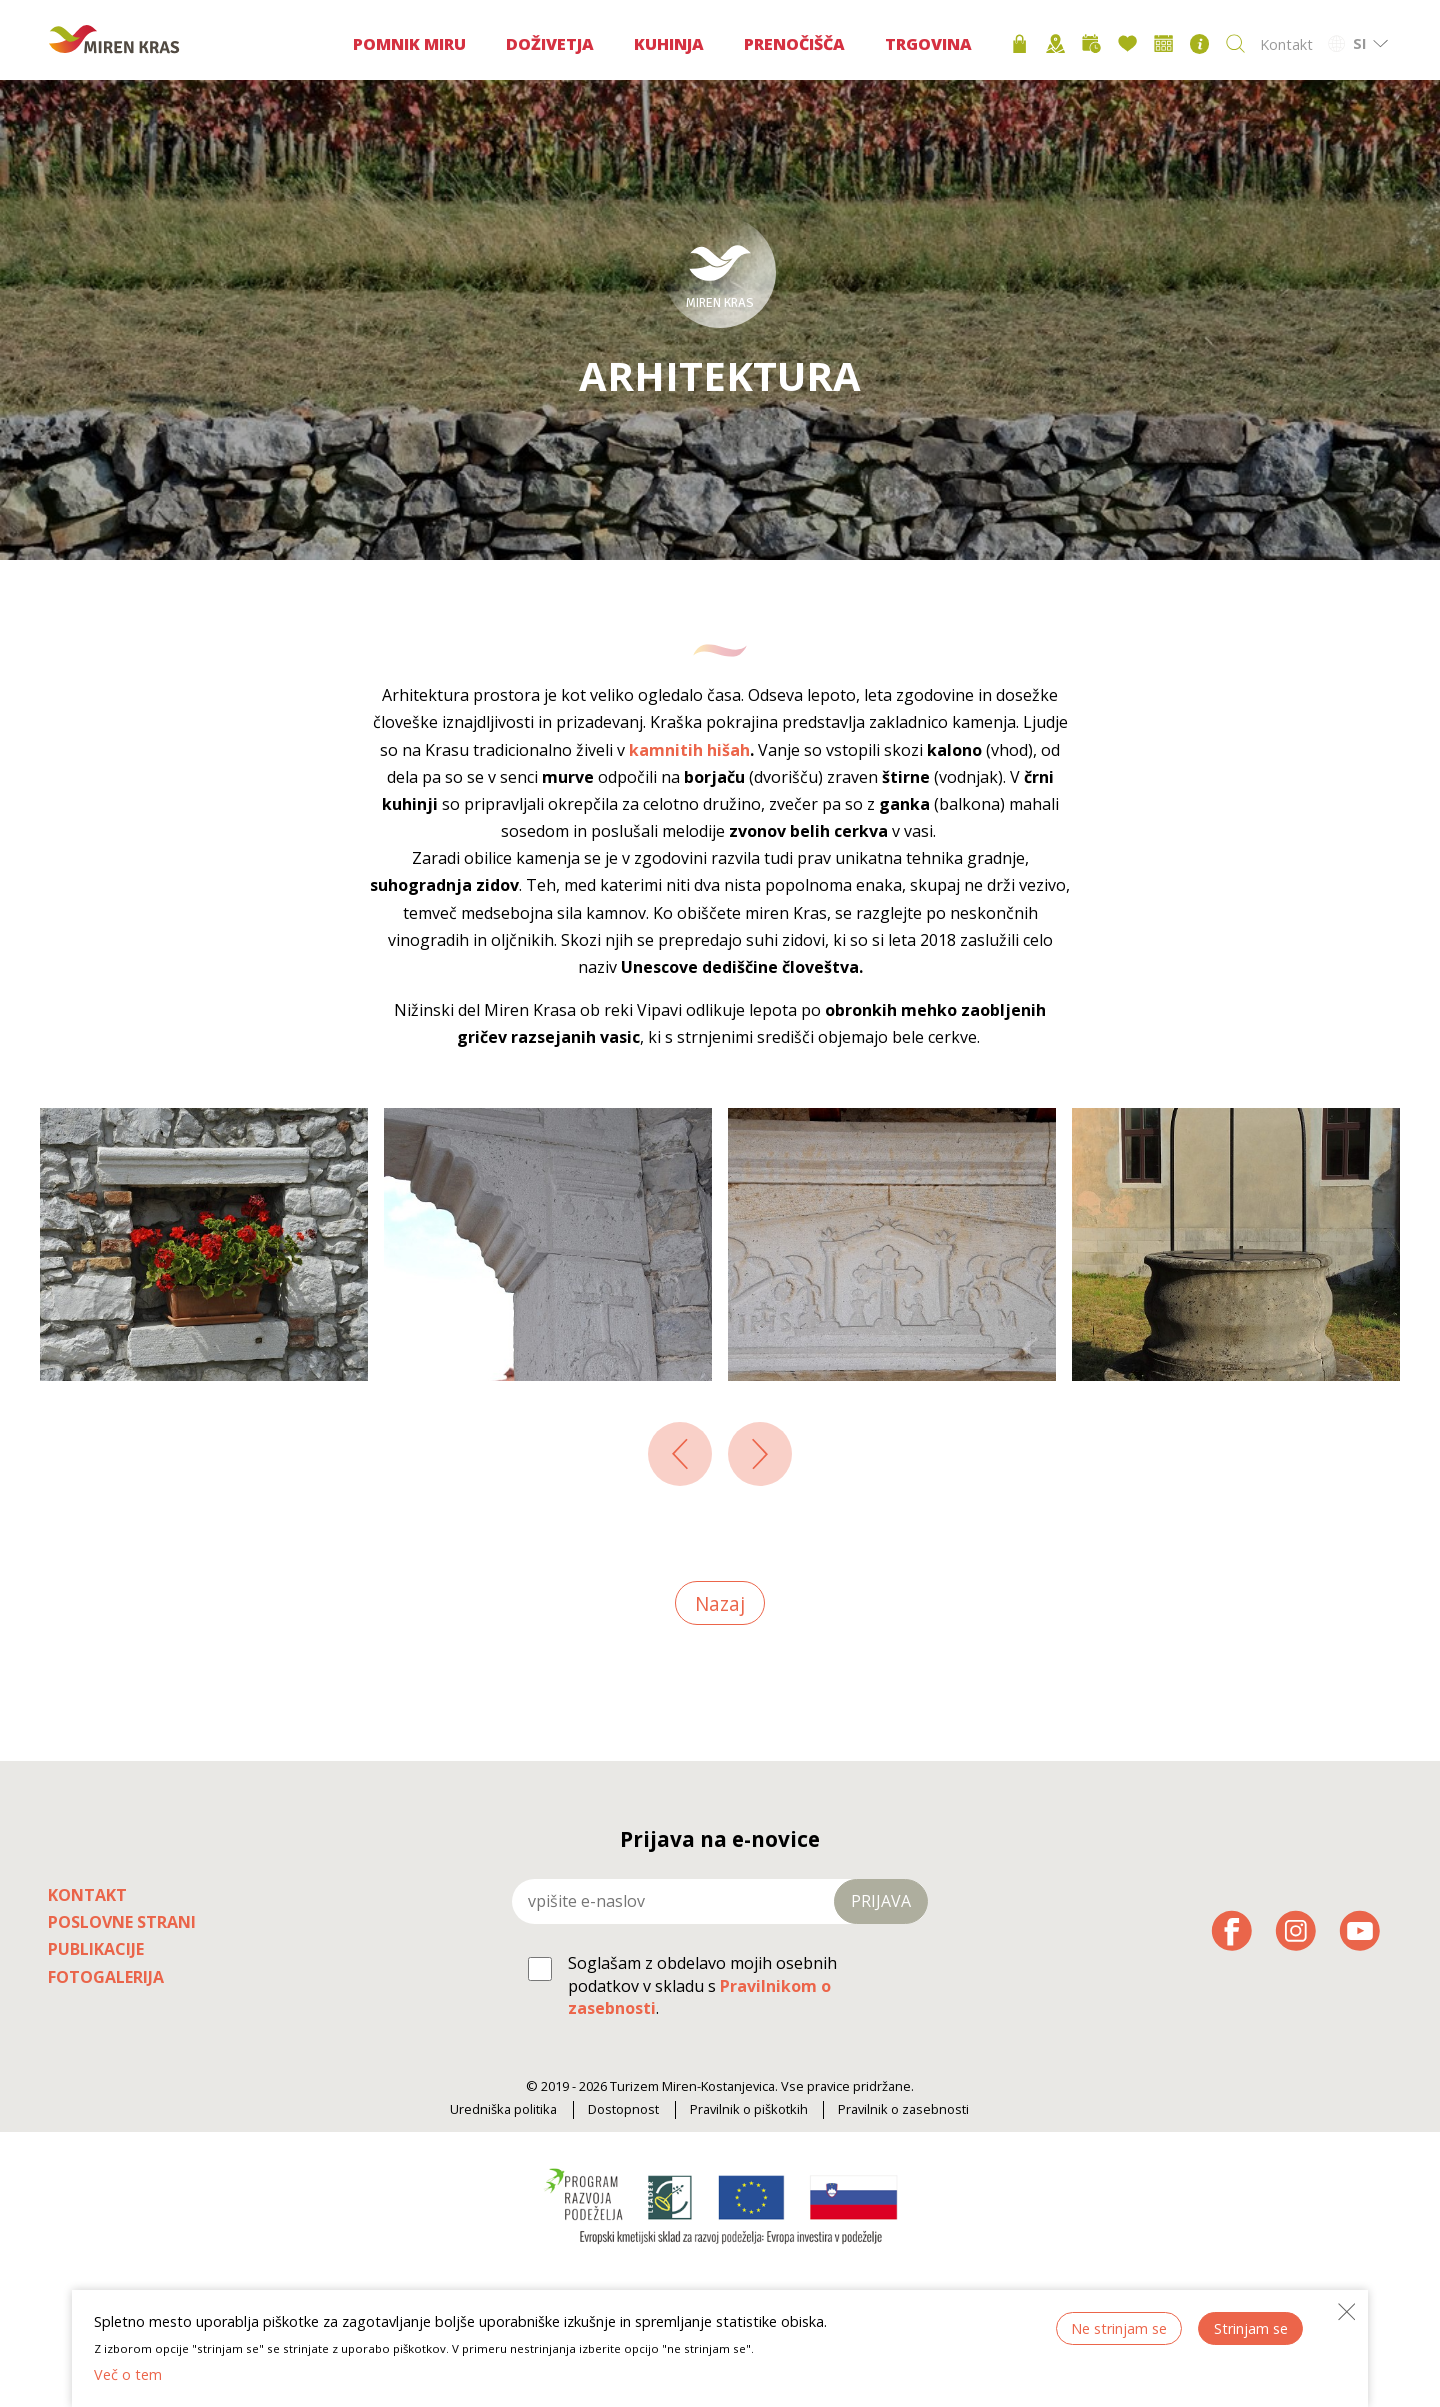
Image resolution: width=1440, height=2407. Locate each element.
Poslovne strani (122, 1922)
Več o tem (128, 2374)
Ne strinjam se (1119, 2328)
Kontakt (1286, 44)
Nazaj (720, 1602)
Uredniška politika (503, 2109)
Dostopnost (623, 2109)
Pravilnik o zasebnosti (903, 2109)
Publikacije (96, 1949)
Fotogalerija (106, 1977)
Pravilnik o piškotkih (749, 2109)
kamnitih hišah (689, 750)
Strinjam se (1251, 2328)
